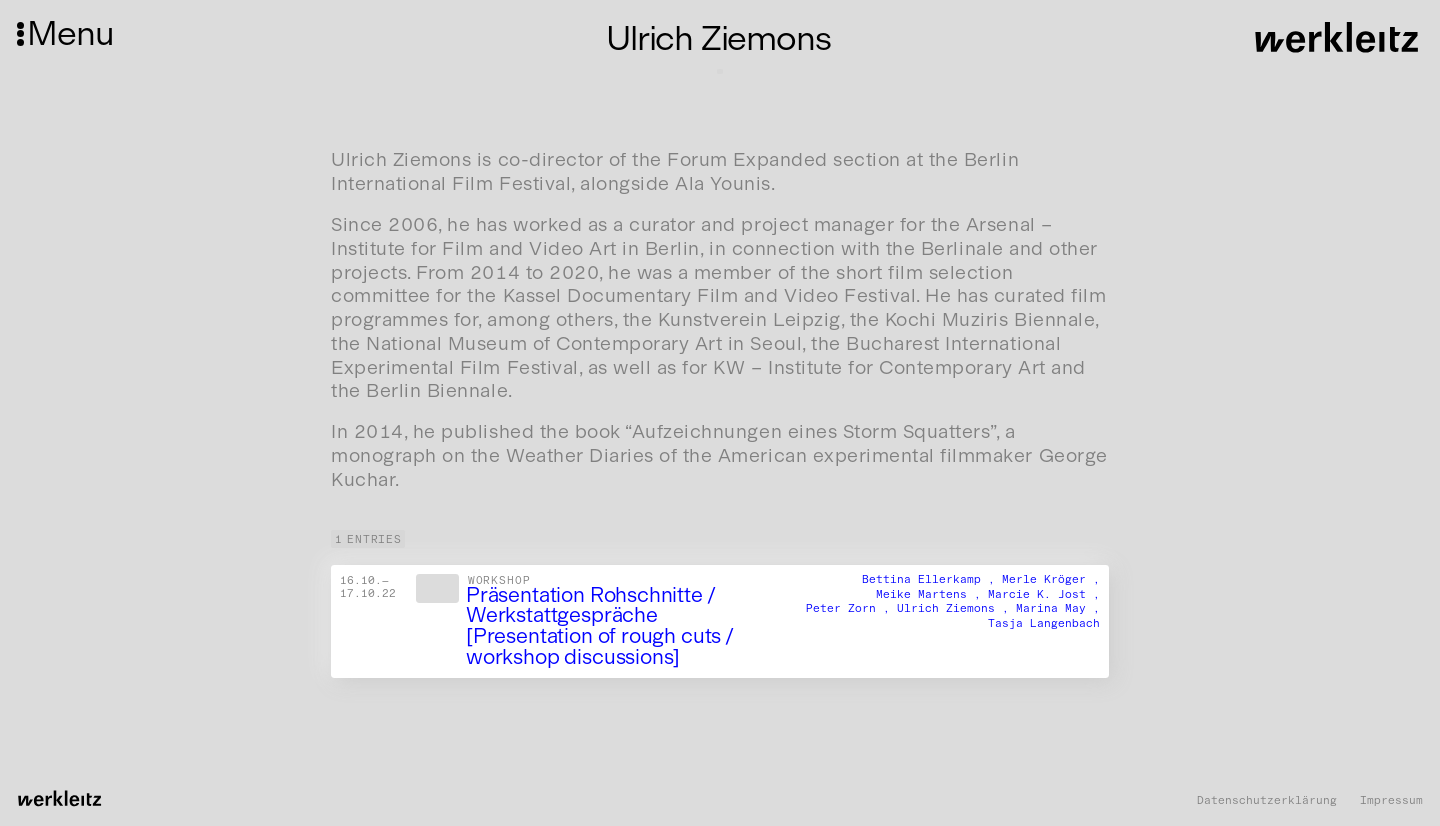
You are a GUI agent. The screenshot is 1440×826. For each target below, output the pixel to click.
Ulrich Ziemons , (956, 608)
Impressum (1391, 800)
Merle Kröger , (1051, 578)
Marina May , (1058, 608)
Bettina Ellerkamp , (932, 578)
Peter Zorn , (851, 608)
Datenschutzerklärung (1267, 800)
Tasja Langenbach (1044, 623)
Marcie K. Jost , (1044, 593)
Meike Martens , (932, 593)
